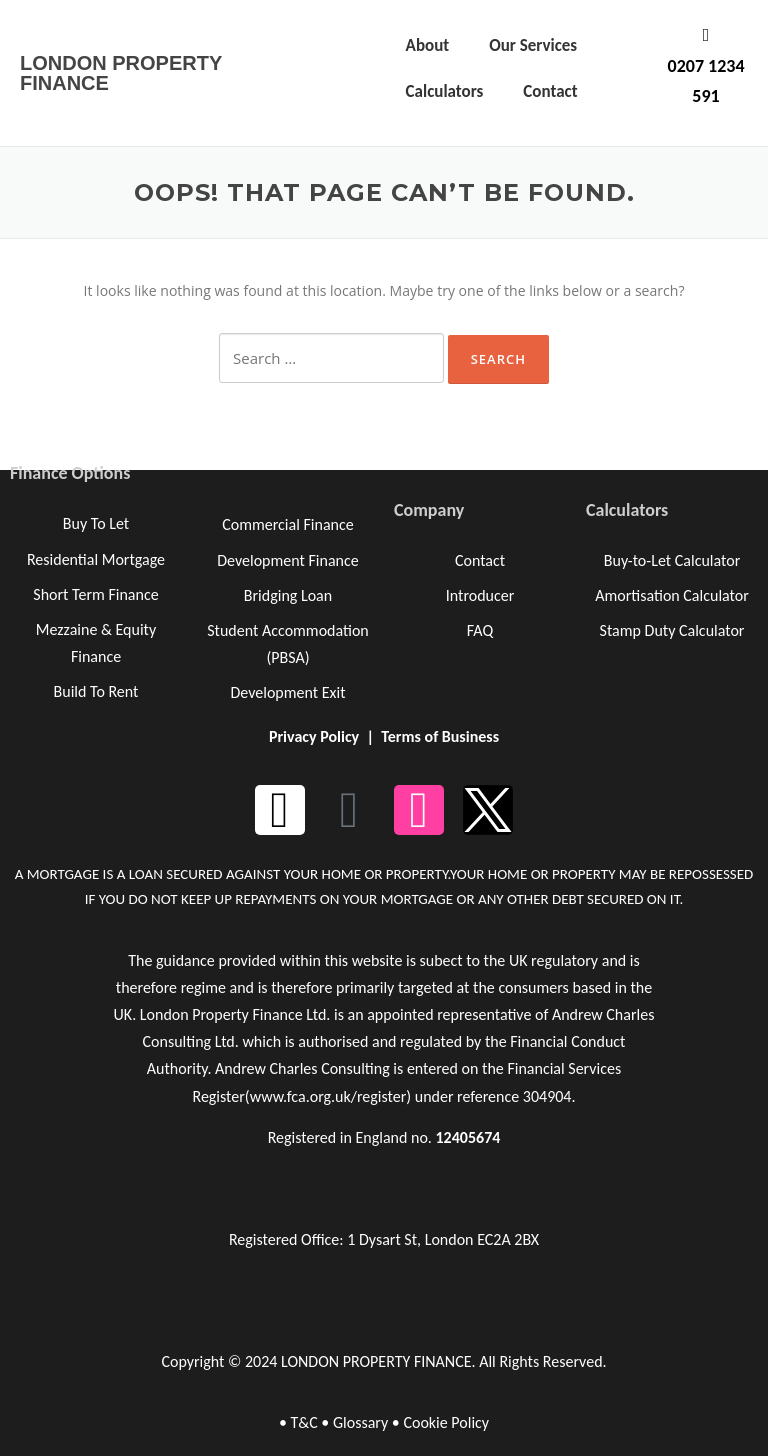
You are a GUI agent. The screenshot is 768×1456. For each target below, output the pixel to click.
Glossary (360, 1422)
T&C (303, 1422)
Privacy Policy (314, 736)
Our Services (533, 45)
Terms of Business (440, 736)
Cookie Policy (446, 1422)
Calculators (445, 91)
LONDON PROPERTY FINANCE (121, 73)
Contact (550, 91)
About (428, 45)
